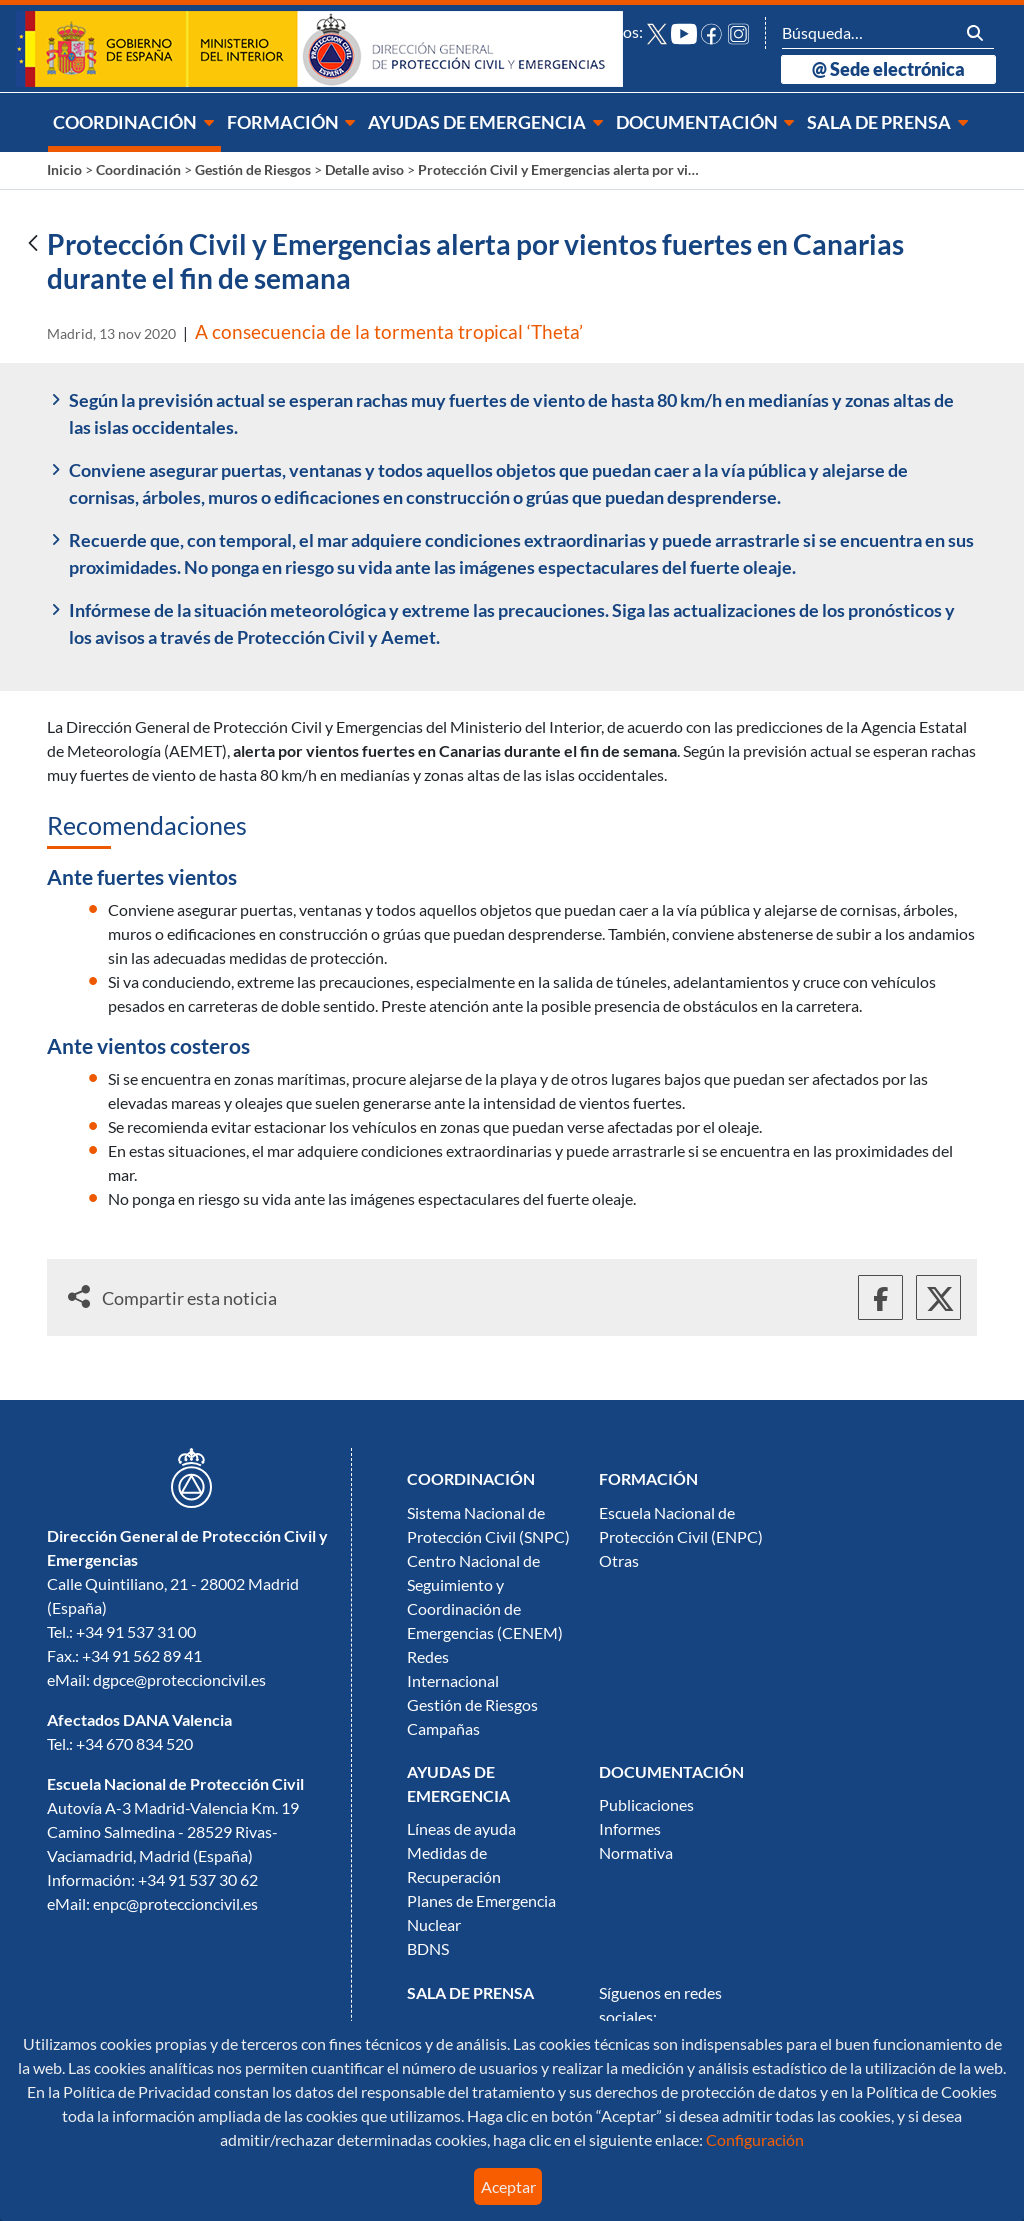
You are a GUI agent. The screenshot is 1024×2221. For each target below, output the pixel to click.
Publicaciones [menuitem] (646, 1805)
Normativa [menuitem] (636, 1853)
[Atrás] (33, 244)
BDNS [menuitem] (428, 1949)
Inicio (64, 170)
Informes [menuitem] (630, 1829)
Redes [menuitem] (428, 1657)
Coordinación (138, 170)
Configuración (753, 2140)
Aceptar (508, 2187)
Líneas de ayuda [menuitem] (461, 1829)
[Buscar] (869, 33)
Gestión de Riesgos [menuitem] (472, 1705)
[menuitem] (134, 122)
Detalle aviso (364, 170)
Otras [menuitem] (619, 1561)
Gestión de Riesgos (253, 170)
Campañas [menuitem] (443, 1729)
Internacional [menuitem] (453, 1681)
